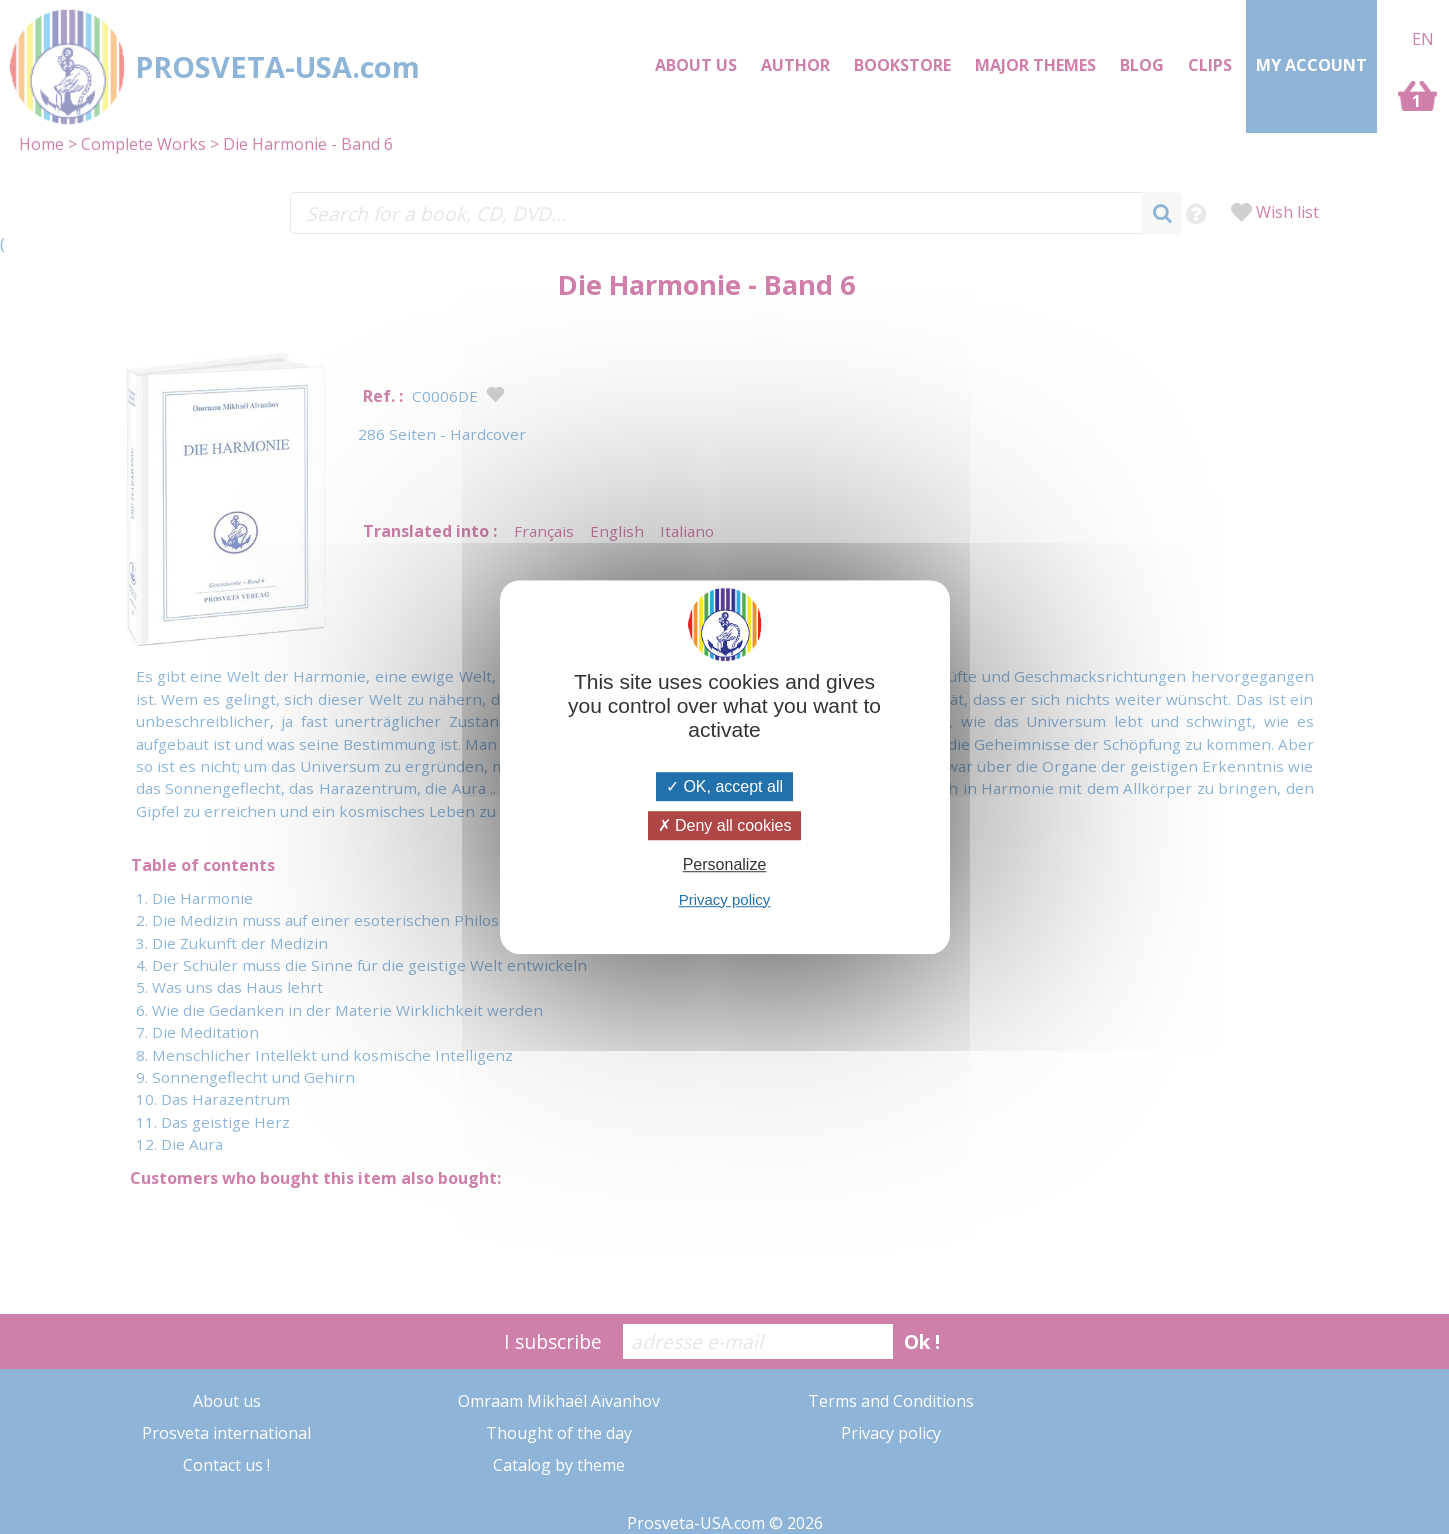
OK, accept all (724, 786)
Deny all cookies (725, 825)
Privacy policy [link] (725, 899)
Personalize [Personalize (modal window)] (725, 865)
